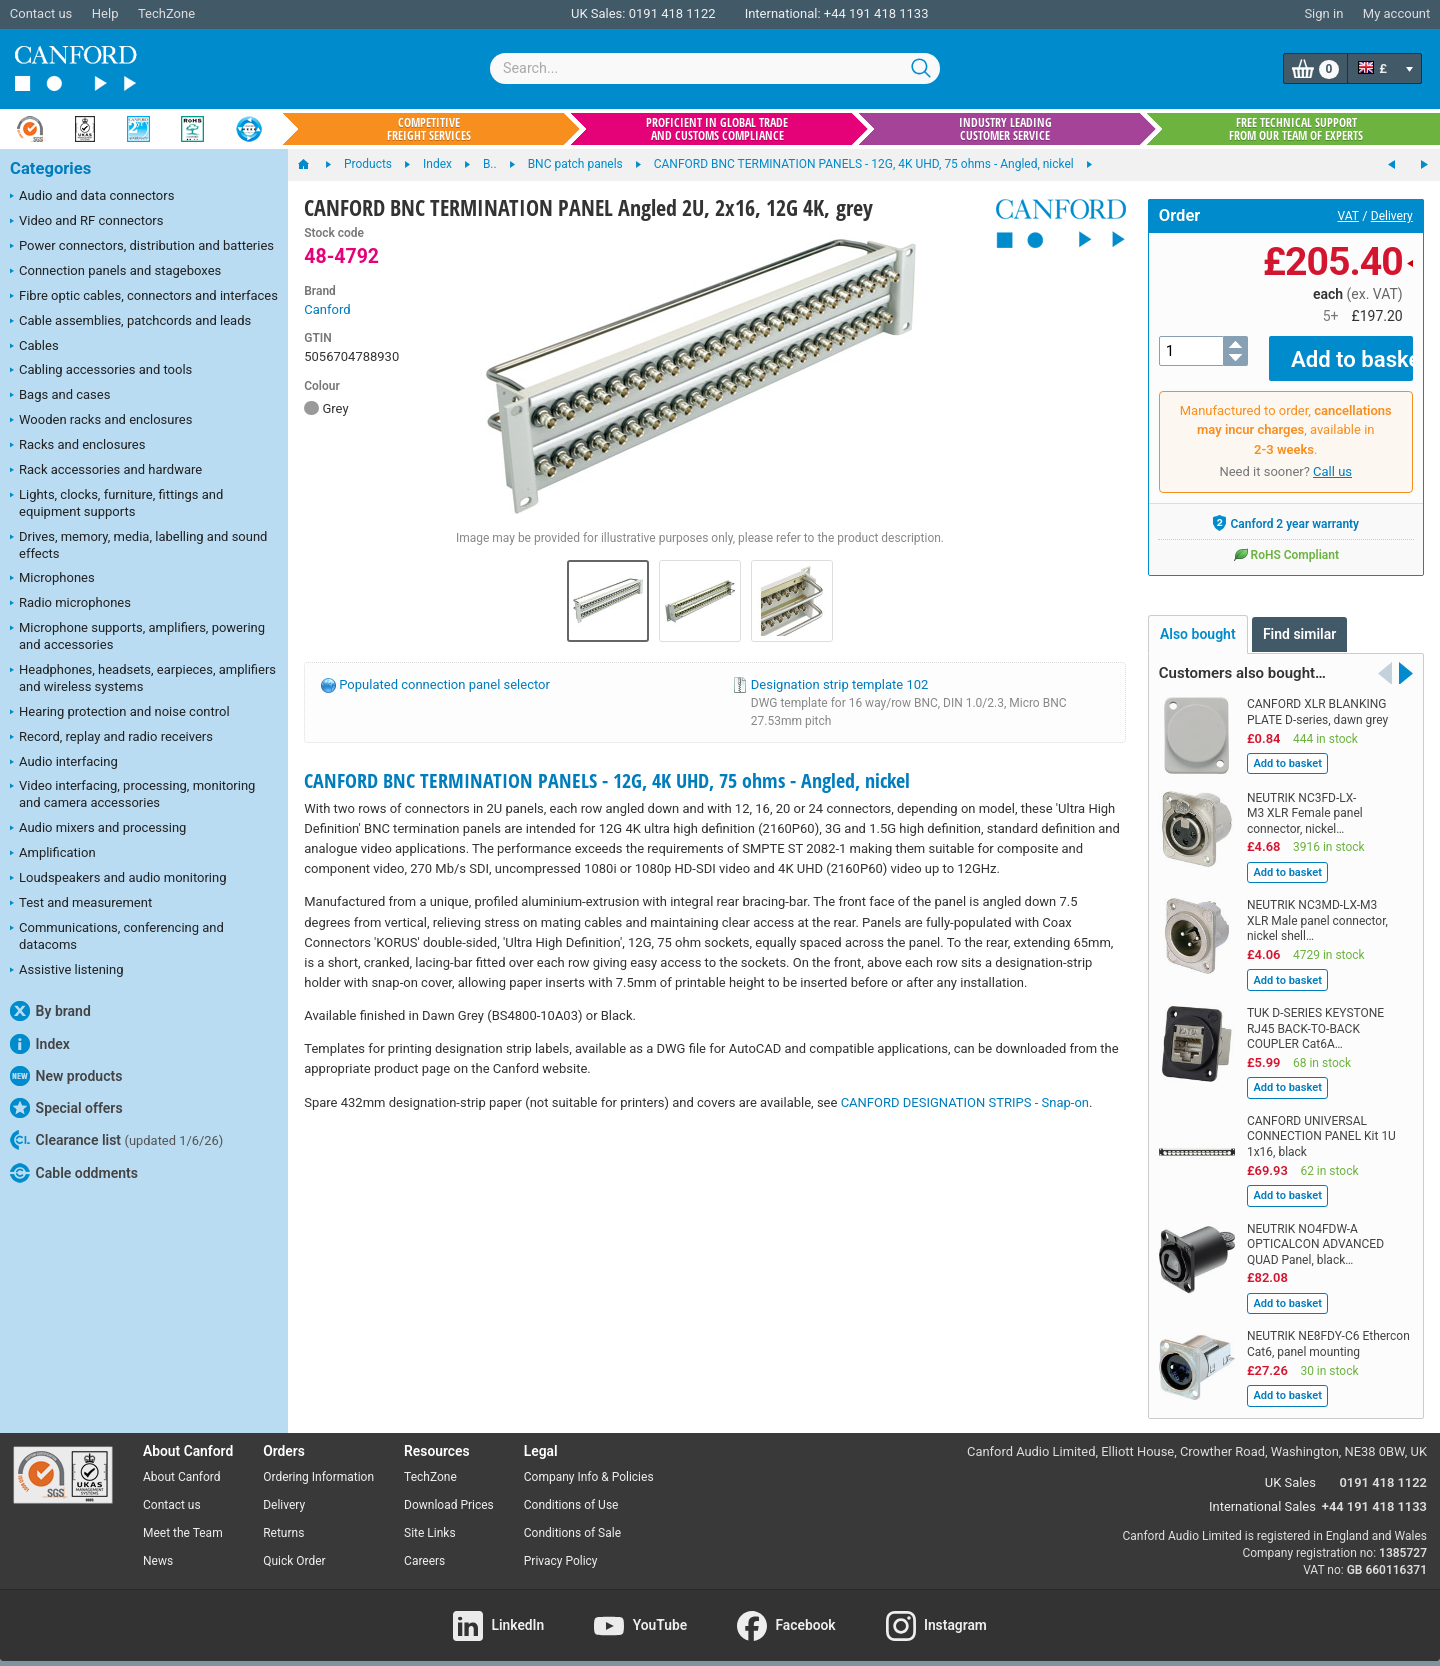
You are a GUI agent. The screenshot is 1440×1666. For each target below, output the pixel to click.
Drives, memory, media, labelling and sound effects (138, 545)
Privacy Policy (561, 1547)
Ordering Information (318, 1463)
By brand (50, 1011)
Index (40, 1044)
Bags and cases (60, 396)
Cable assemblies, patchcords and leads (130, 322)
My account (1396, 13)
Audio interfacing (64, 763)
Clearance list (116, 1140)
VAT (1348, 216)
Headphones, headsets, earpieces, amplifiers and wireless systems (143, 678)
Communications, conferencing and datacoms (117, 936)
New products (66, 1076)
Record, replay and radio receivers (111, 738)
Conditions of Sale (572, 1519)
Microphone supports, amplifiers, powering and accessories (137, 636)
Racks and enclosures (77, 446)
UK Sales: (598, 13)
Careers (424, 1547)
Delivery (1392, 216)
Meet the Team (183, 1519)
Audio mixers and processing (98, 829)
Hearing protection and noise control (120, 713)
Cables (34, 347)
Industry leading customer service (1005, 129)
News (158, 1547)
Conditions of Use (571, 1491)
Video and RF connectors (86, 222)
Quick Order (294, 1547)
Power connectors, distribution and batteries (142, 247)
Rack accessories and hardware (106, 471)
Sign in (1323, 13)
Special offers (66, 1108)
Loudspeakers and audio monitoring (118, 879)
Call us (1332, 457)
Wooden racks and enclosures (101, 421)
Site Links (430, 1519)
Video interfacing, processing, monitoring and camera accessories (132, 794)
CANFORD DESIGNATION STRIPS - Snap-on (965, 1102)
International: (783, 13)
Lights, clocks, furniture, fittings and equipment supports (116, 503)
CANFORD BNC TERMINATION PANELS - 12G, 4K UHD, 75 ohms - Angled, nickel (607, 780)
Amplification (53, 854)
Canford (327, 309)
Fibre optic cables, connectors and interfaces (144, 297)
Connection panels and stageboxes (115, 272)
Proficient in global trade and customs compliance (717, 129)
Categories (50, 168)
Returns (283, 1519)
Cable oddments (74, 1173)
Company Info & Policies (589, 1463)
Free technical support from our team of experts (1296, 129)
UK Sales (1290, 1467)
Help (105, 13)
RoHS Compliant (1286, 540)
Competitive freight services (429, 129)
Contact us (41, 13)
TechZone (166, 13)
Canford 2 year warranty (1285, 509)
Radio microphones (70, 604)
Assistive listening (67, 971)
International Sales (1262, 1491)
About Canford (182, 1463)
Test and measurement (81, 904)
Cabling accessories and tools (101, 371)
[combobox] (715, 68)
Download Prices (449, 1491)
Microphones (52, 579)
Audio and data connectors (92, 197)
